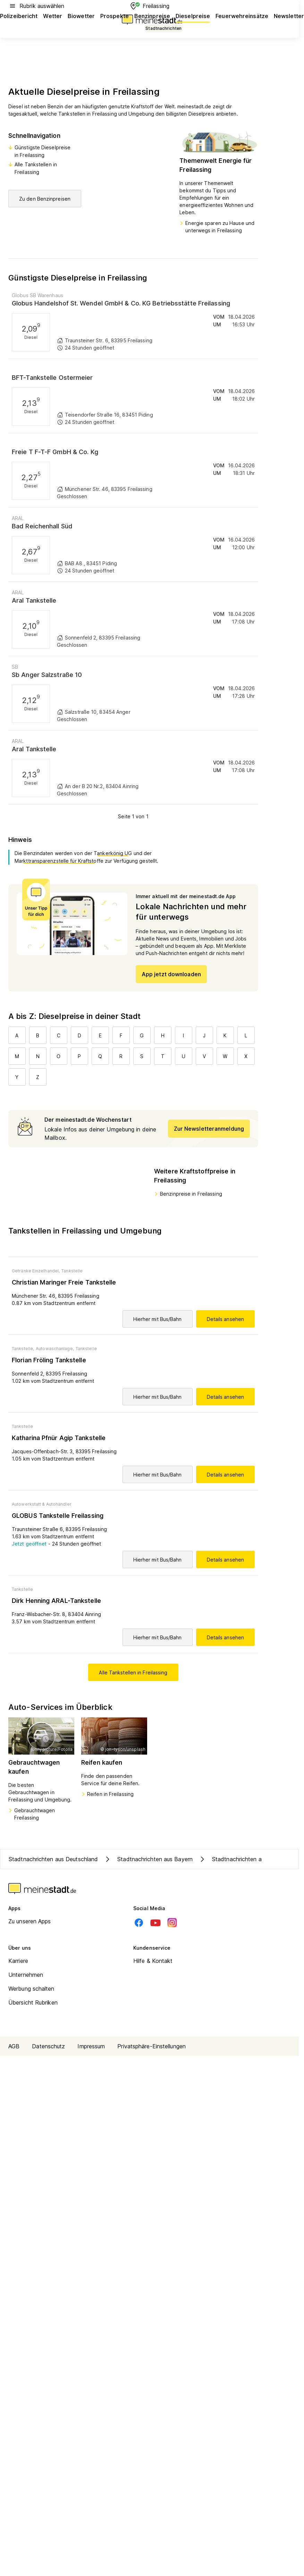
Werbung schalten (31, 1988)
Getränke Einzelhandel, (36, 1270)
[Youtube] (155, 1922)
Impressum (91, 2046)
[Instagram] (172, 1922)
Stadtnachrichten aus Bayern (148, 1859)
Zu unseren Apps (29, 1921)
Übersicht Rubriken (33, 2002)
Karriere (18, 1960)
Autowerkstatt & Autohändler (41, 1504)
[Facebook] (138, 1922)
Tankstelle (72, 1270)
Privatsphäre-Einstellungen (151, 2046)
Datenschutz (48, 2046)
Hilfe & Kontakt (153, 1960)
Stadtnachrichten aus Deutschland (53, 1859)
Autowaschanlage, (55, 1348)
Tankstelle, (23, 1348)
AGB (13, 2046)
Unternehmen (25, 1974)
